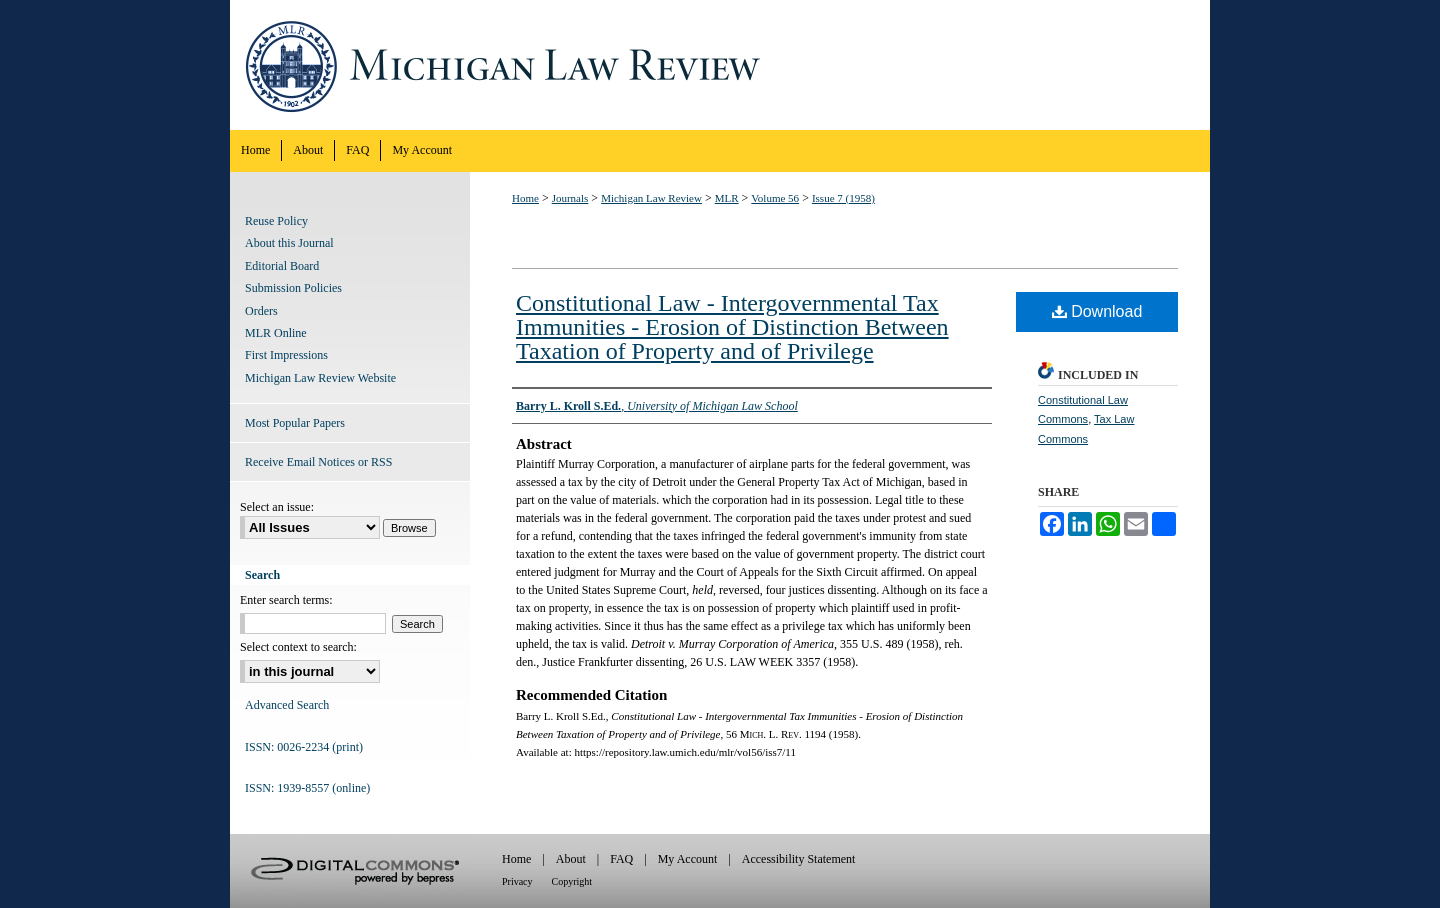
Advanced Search (287, 705)
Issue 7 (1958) (843, 198)
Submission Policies (293, 288)
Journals (570, 198)
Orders (261, 311)
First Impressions (286, 355)
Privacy (517, 881)
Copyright (572, 881)
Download (1097, 311)
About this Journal (289, 243)
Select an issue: (277, 507)
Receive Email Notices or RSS (318, 462)
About (571, 859)
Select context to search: (298, 647)
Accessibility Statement (799, 859)
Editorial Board (282, 266)
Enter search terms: (286, 600)
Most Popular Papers (295, 423)
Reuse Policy (276, 221)
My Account (688, 859)
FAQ (621, 859)
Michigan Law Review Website (320, 378)
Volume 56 (775, 198)
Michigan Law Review (720, 65)
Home (525, 198)
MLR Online (276, 333)
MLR (727, 198)
